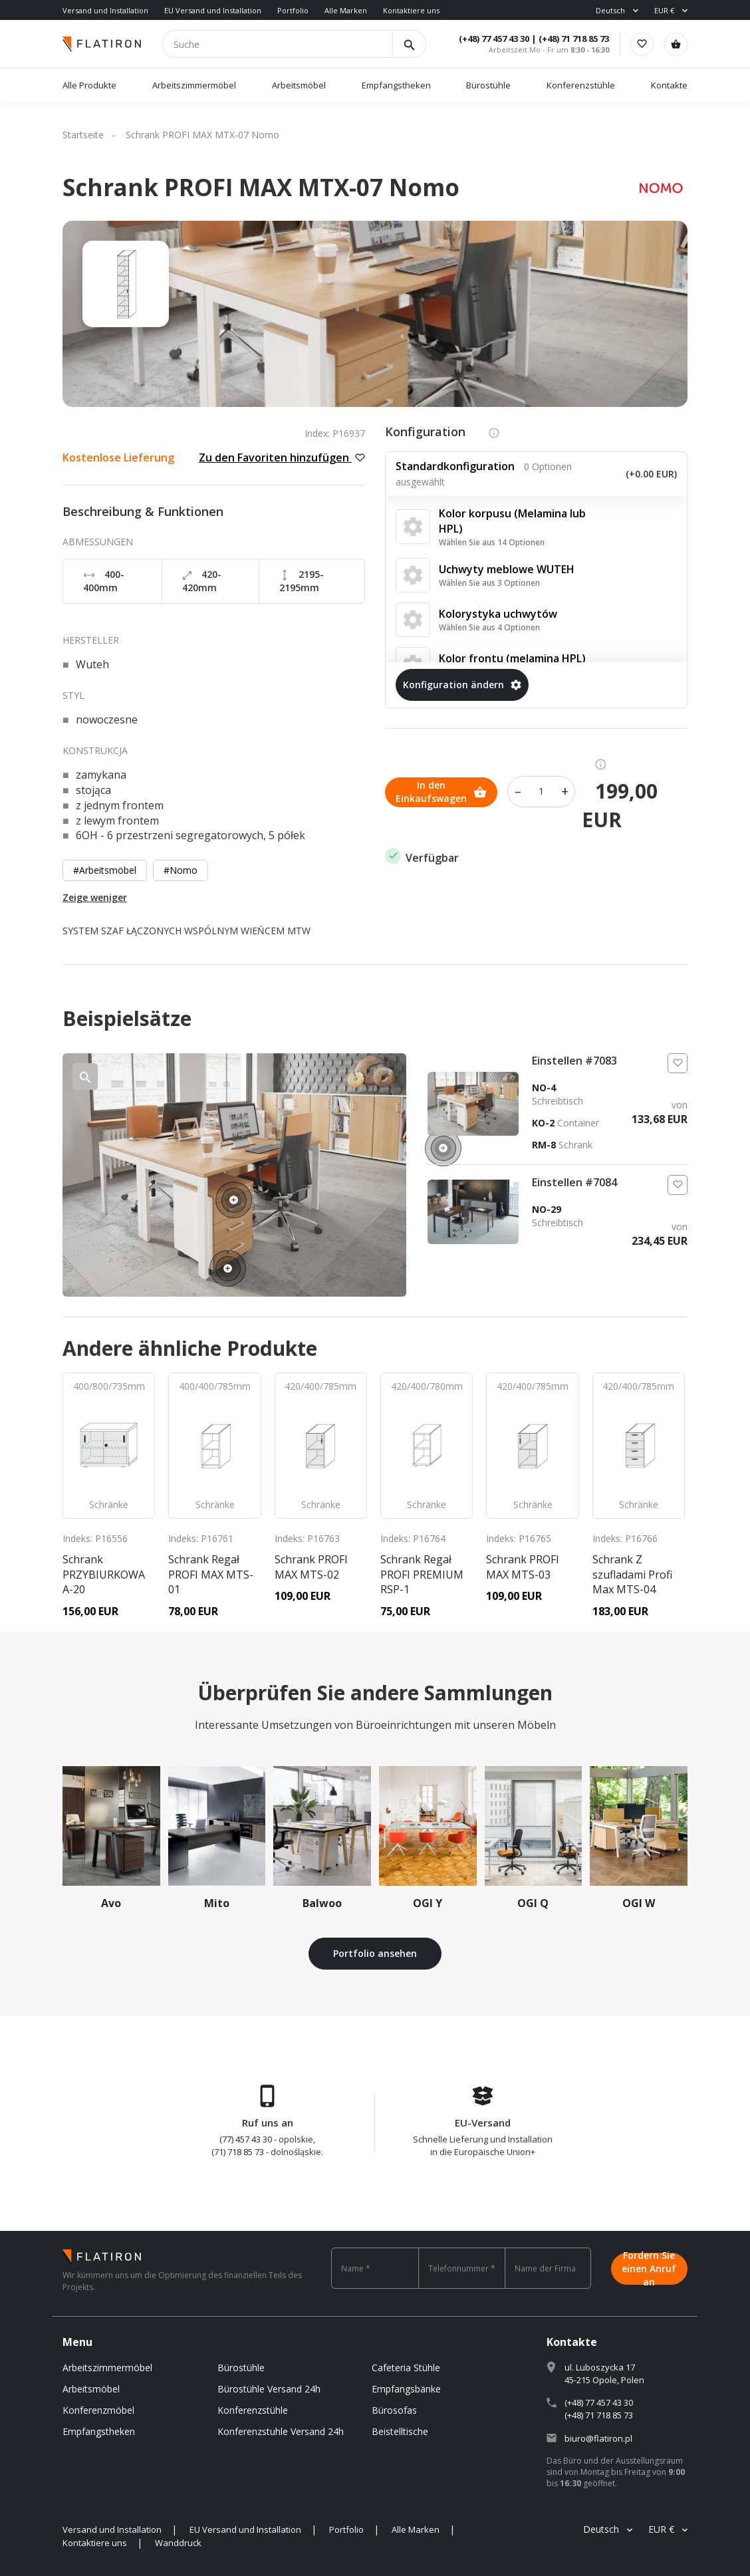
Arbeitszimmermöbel (194, 85)
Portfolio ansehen (375, 1953)
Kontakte (669, 85)
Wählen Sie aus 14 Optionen (492, 542)
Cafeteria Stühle (406, 2367)
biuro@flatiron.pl (598, 2438)
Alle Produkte (89, 85)
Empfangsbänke (406, 2389)
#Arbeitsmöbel (104, 870)
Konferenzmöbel (98, 2410)
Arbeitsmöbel (299, 85)
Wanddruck (178, 2543)
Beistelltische (400, 2431)
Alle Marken (345, 10)
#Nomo (180, 870)
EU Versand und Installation (212, 10)
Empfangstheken (397, 85)
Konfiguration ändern (462, 684)
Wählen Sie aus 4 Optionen (489, 627)
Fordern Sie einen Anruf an (649, 2268)
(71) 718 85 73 (237, 2152)
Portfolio (293, 10)
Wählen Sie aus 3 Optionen (489, 582)
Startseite (83, 134)
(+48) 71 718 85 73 (573, 39)
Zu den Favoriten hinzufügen (282, 457)
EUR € (664, 10)
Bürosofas (394, 2410)
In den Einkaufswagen (441, 791)
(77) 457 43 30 (245, 2139)
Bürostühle (488, 85)
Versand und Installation (105, 10)
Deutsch (610, 10)
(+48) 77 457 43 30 (493, 39)
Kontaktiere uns (411, 10)
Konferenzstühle (581, 85)
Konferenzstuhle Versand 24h (280, 2431)
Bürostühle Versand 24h (268, 2389)
